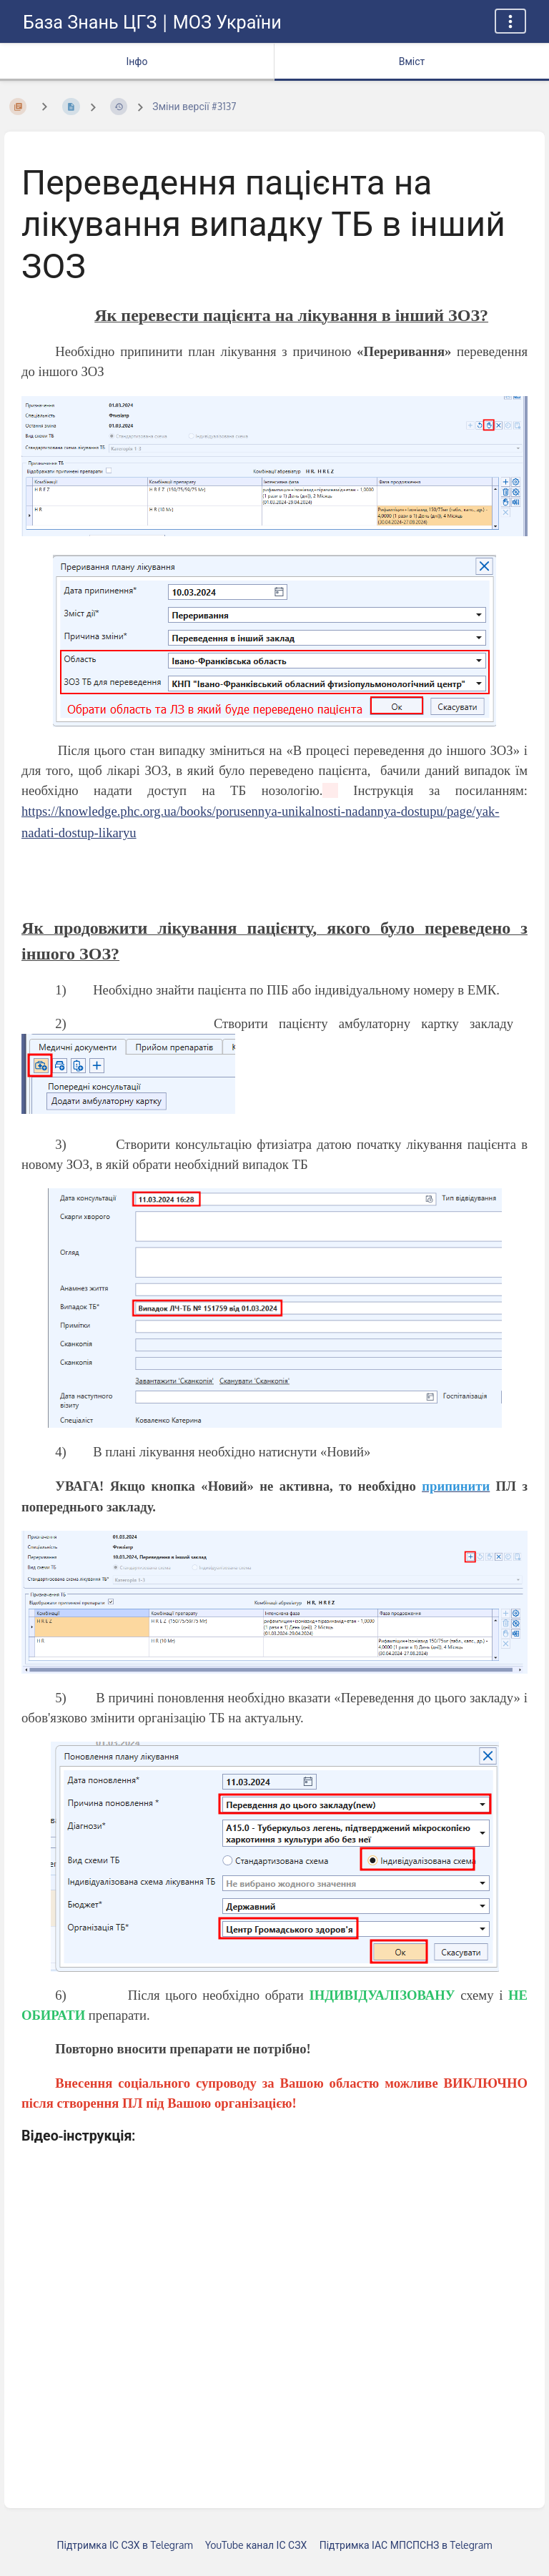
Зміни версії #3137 (194, 106)
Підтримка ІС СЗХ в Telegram (125, 2545)
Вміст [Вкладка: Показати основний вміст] (412, 61)
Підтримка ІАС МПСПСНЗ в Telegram (406, 2545)
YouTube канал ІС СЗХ (256, 2545)
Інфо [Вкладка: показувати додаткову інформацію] (136, 61)
